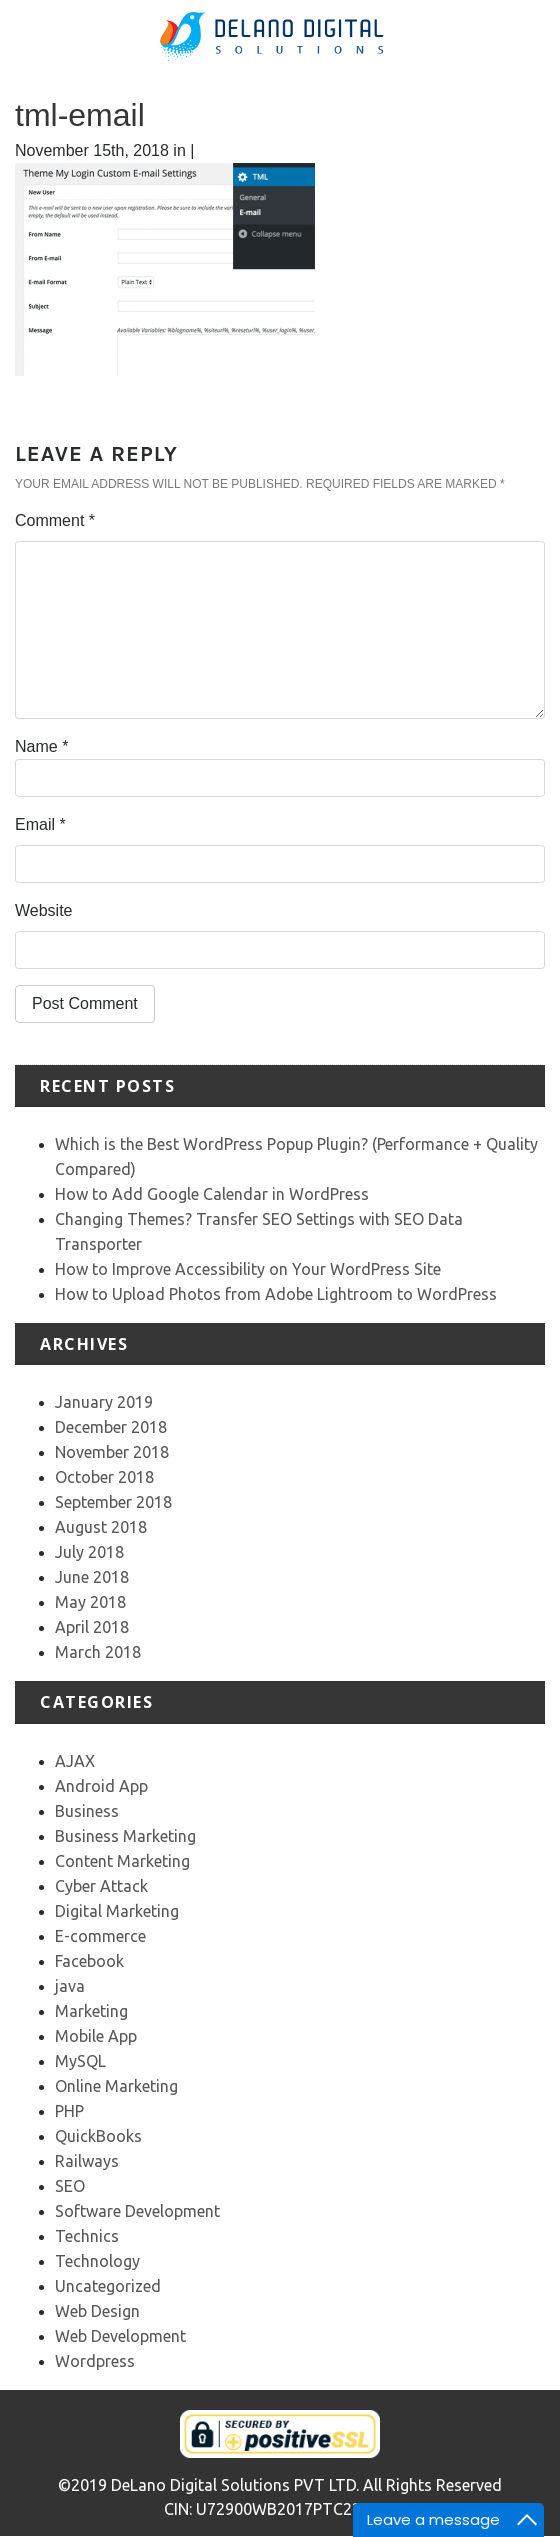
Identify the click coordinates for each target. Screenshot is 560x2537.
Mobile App (96, 2036)
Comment (55, 520)
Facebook (89, 1961)
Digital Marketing (117, 1911)
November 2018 (112, 1452)
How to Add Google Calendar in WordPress (212, 1194)
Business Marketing (125, 1836)
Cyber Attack (101, 1886)
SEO (70, 2186)
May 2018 (90, 1602)
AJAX (75, 1761)
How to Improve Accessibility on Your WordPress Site (248, 1269)
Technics (87, 2236)
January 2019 (104, 1402)
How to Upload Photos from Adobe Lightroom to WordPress (276, 1294)
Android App (101, 1786)
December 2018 (111, 1427)
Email (40, 824)
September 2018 (113, 1502)
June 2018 (92, 1577)
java (70, 1986)
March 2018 (98, 1652)
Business (87, 1811)
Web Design (97, 2311)
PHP (69, 2111)
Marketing (91, 2011)
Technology (97, 2261)
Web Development (120, 2336)
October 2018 (104, 1477)
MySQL (80, 2061)
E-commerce (100, 1936)
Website (44, 910)
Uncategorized (108, 2286)
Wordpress (95, 2361)
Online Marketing (116, 2086)
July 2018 (89, 1552)
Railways (87, 2161)
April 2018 (92, 1627)
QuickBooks (98, 2136)
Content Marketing (122, 1861)
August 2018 (101, 1527)
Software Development (137, 2211)
